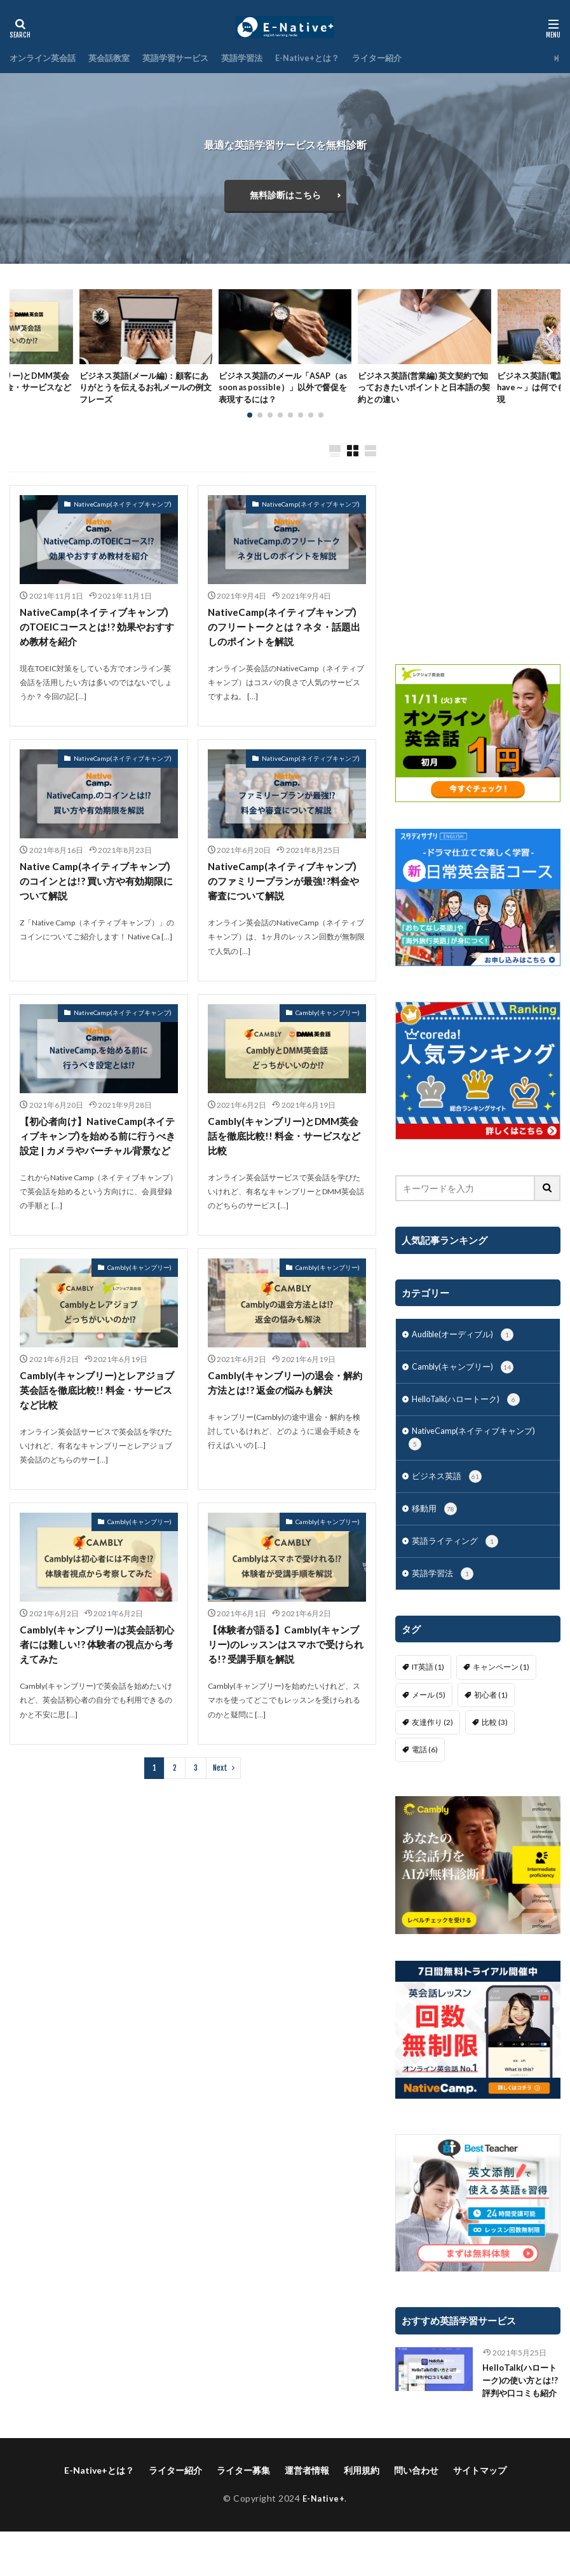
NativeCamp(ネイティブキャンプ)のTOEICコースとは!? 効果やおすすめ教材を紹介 (98, 645)
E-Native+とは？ (327, 58)
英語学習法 (256, 58)
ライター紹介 (401, 58)
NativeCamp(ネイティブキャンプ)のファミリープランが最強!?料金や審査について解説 (286, 901)
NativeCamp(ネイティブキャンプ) (123, 521)
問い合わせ (416, 2514)
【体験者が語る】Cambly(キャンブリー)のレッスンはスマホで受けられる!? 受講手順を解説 (285, 1686)
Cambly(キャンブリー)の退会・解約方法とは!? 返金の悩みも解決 (285, 1422)
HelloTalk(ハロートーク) (469, 1421)
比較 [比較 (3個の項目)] (495, 1751)
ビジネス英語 (449, 1502)
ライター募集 (243, 2514)
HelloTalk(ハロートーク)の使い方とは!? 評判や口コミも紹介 (519, 2417)
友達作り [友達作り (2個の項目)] (432, 1751)
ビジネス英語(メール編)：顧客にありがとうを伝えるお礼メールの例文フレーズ (144, 390)
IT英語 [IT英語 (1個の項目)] (428, 1696)
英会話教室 (115, 58)
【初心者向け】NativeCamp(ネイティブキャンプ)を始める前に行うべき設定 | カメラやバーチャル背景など (97, 1166)
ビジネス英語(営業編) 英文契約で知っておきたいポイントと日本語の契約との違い (424, 390)
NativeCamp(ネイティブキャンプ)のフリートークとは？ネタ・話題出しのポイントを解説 (286, 645)
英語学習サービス (186, 58)
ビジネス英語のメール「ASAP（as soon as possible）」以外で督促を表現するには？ (281, 390)
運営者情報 (307, 2514)
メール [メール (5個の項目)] (428, 1724)
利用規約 (361, 2514)
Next (220, 1811)
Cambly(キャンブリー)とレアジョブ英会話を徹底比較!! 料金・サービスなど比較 (97, 1429)
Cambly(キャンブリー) (327, 1034)
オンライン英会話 (45, 58)
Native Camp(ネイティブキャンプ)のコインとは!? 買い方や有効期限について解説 (98, 901)
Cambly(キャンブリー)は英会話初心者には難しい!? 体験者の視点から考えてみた (97, 1686)
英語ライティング (458, 1569)
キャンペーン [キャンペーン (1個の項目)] (501, 1696)
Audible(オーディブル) (467, 1353)
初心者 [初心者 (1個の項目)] (491, 1724)
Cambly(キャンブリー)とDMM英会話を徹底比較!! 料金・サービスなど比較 (284, 1158)
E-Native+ (324, 2542)
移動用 (435, 1535)
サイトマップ (479, 2514)
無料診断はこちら (285, 194)
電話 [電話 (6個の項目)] (425, 1778)
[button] (22, 341)
